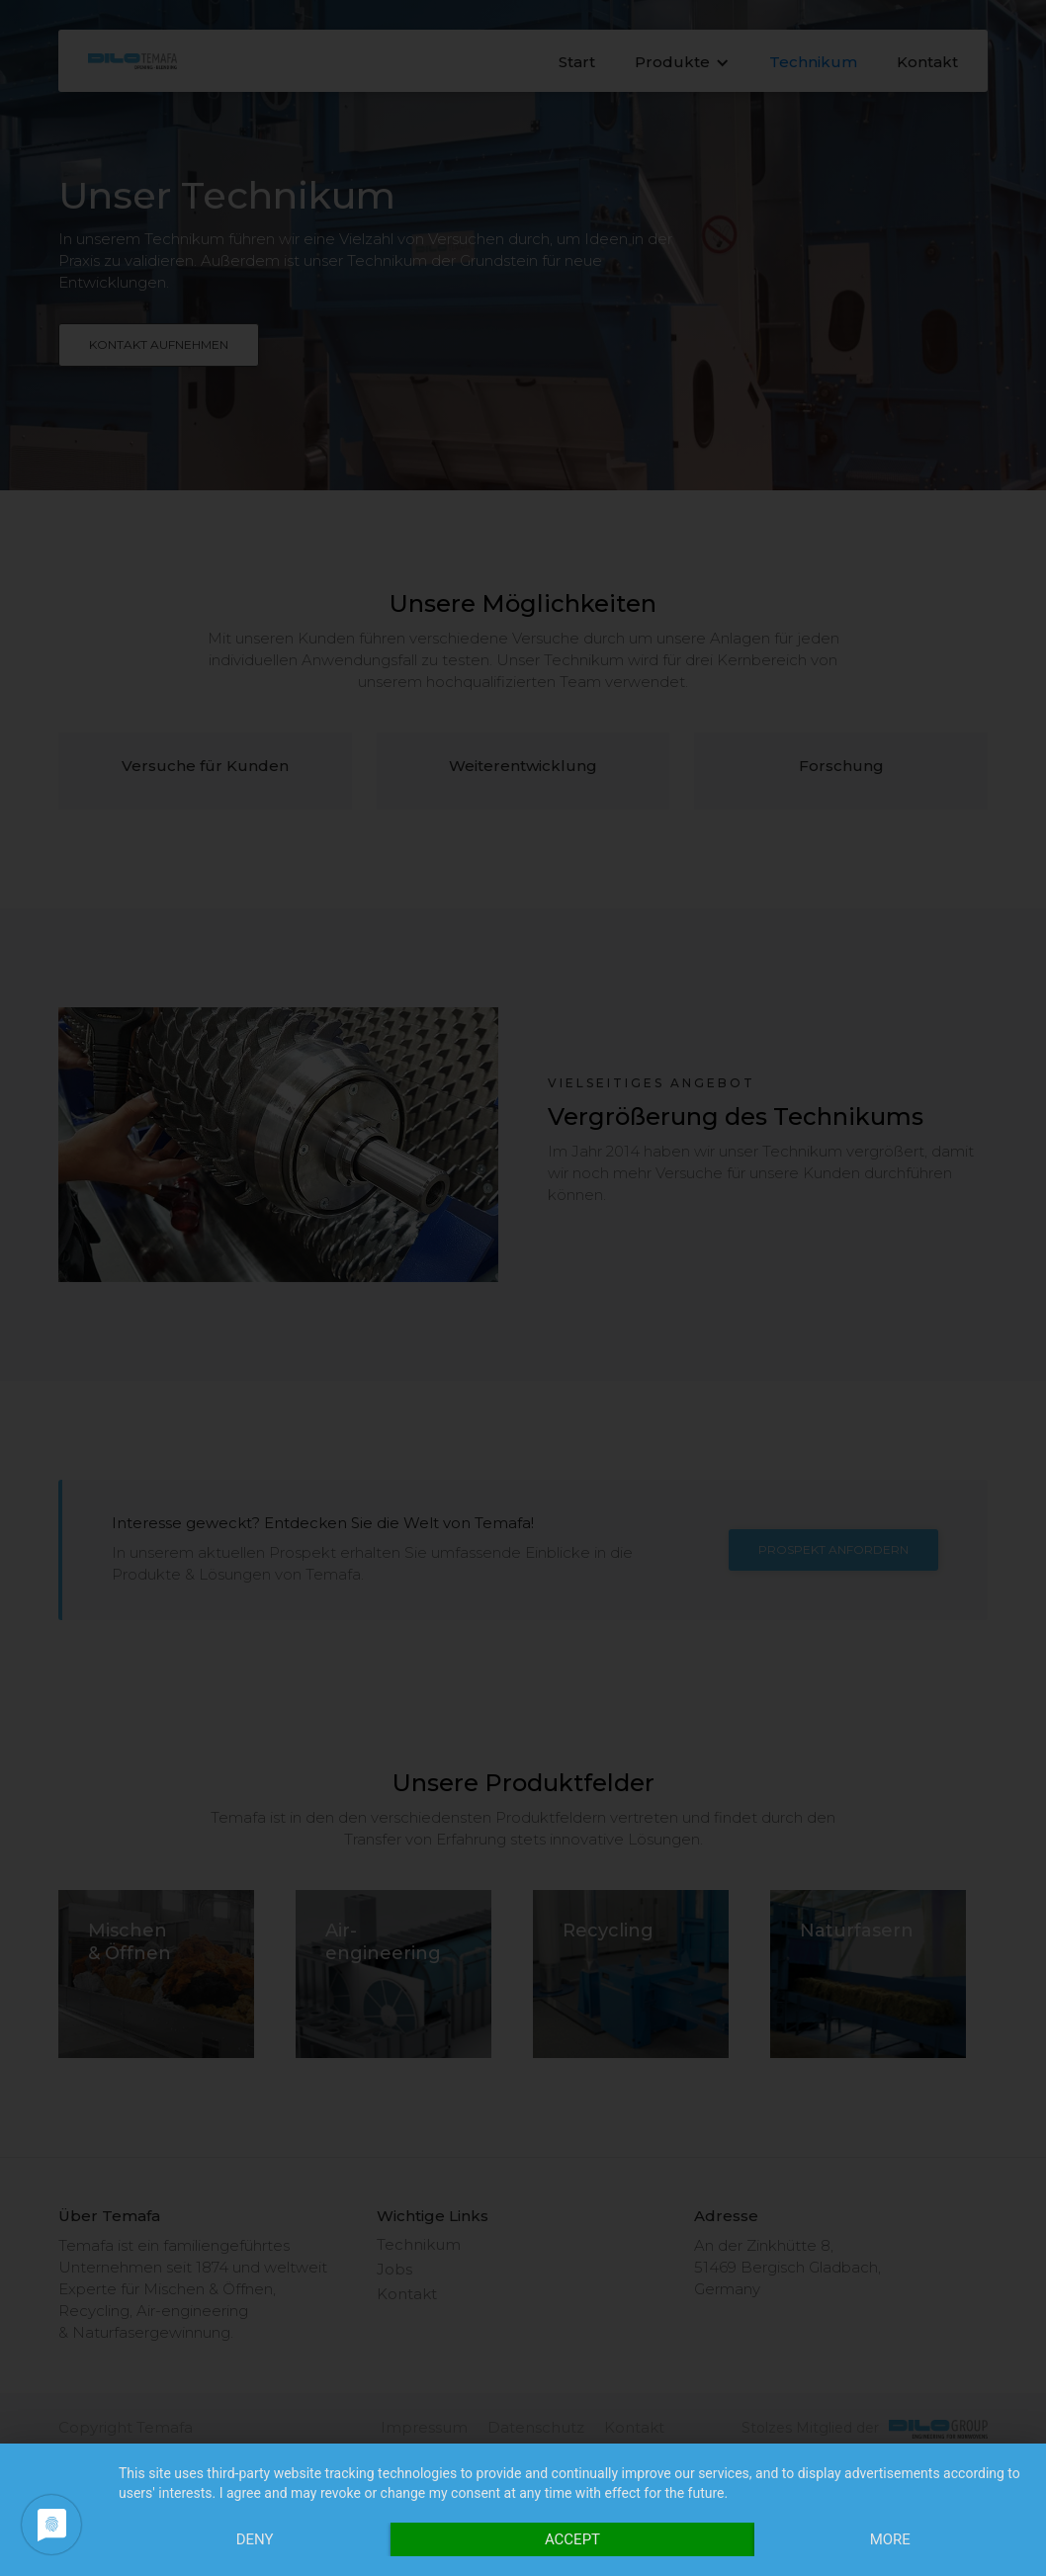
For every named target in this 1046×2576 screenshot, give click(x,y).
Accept (572, 2539)
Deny (255, 2539)
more (890, 2539)
